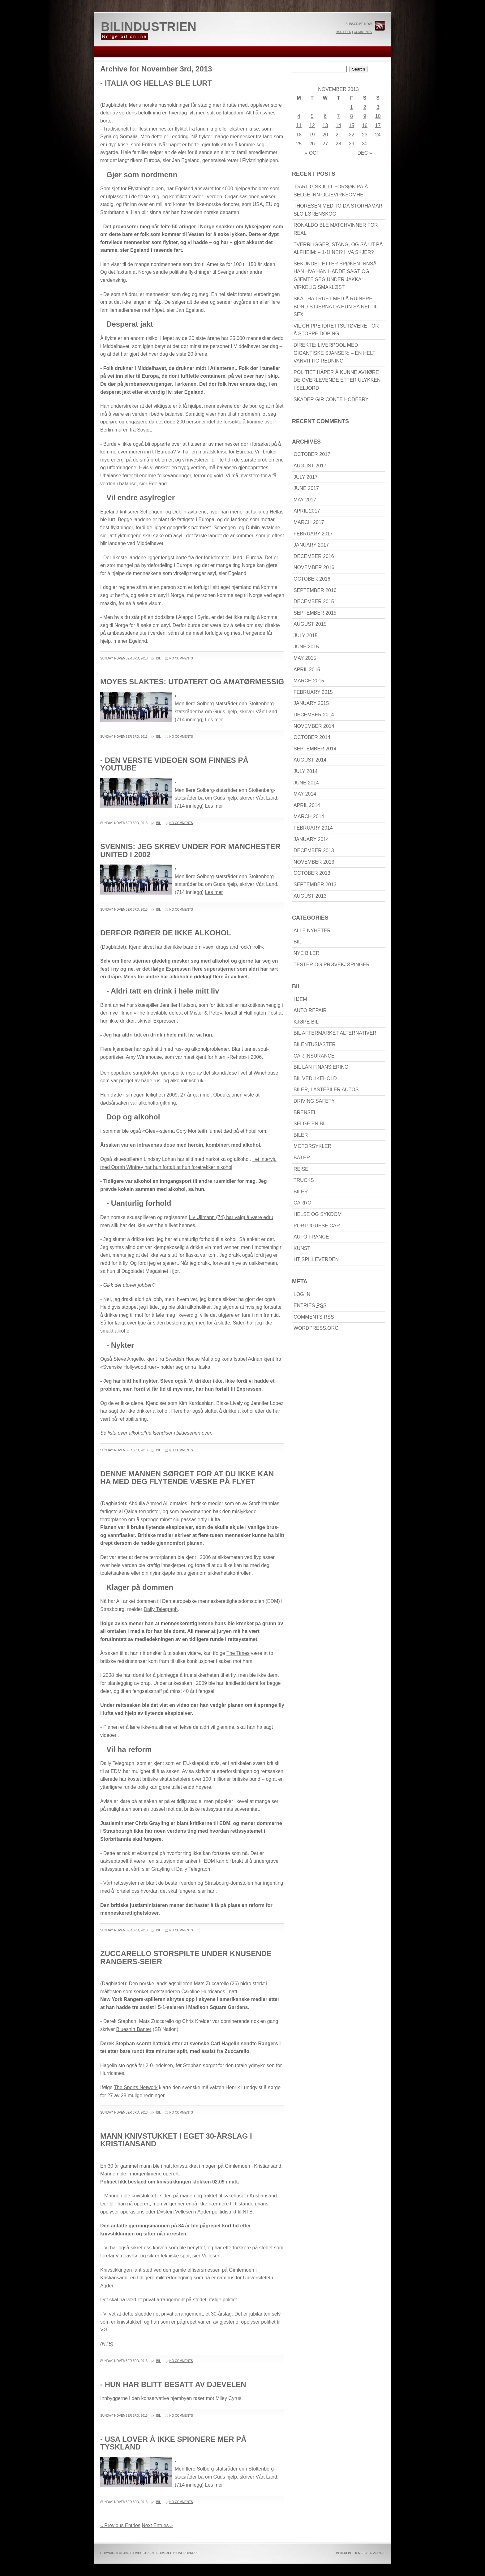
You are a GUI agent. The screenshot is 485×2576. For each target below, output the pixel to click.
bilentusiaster (315, 1044)
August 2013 (310, 896)
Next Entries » (157, 2525)
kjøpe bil (306, 1021)
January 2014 (311, 839)
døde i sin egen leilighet (137, 1094)
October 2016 (312, 579)
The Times (238, 1653)
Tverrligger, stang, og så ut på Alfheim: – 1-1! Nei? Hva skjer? (338, 248)
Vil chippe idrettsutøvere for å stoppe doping (336, 330)
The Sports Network (135, 2087)
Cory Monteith (191, 1131)
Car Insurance (314, 1055)
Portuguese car (317, 1225)
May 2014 (305, 793)
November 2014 (314, 726)
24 (378, 134)
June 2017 (306, 488)
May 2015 (305, 658)
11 (299, 125)
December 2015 (314, 601)
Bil (158, 658)
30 (364, 143)
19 (312, 134)
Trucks (304, 1180)
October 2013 (312, 873)
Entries (310, 1305)
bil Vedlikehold (315, 1078)
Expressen (178, 969)
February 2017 (313, 533)
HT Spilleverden (316, 1259)
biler (301, 1135)
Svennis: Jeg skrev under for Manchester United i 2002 (190, 850)
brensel (305, 1112)
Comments (363, 32)
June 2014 (306, 782)
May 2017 (305, 499)
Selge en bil (310, 1123)
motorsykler (312, 1146)
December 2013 (314, 850)
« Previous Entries (120, 2525)
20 (325, 134)
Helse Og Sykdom (318, 1214)
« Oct (312, 153)
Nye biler (307, 953)
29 (351, 143)
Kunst (302, 1248)
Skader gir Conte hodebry (331, 399)
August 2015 (310, 624)
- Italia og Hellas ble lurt (156, 83)
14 (338, 125)
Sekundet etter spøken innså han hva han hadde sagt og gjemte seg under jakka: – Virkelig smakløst (335, 275)
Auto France (311, 1236)
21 (338, 134)
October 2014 (312, 737)
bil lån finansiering (321, 1067)
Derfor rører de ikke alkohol (165, 933)
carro (302, 1202)
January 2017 (311, 544)
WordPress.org (316, 1328)
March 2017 (309, 522)
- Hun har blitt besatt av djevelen (173, 2384)
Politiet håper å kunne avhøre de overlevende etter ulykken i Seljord (337, 380)
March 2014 (309, 816)
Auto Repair (310, 1010)
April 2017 (307, 510)
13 (325, 125)
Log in (302, 1294)
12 (312, 125)
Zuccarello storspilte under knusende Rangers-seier (186, 1957)
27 (325, 143)
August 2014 (310, 759)
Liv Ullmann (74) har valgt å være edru (231, 1217)
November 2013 (314, 862)
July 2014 (306, 771)
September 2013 (315, 884)
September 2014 (315, 748)
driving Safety (314, 1101)
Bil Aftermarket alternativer (335, 1033)
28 (338, 143)
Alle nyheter (312, 930)
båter (302, 1157)
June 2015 (306, 646)
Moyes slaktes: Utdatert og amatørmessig (192, 681)
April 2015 (307, 669)
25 (299, 143)
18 (299, 134)
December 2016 (314, 556)
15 (351, 125)
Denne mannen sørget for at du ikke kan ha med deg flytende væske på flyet (187, 1478)
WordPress (188, 2553)
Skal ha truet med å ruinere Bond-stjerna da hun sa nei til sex (336, 306)
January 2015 (311, 703)
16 (364, 125)
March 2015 (309, 680)
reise (301, 1169)
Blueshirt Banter (134, 2029)
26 (312, 143)
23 (364, 134)
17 (378, 125)
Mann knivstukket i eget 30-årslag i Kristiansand (176, 2140)
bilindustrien (148, 26)
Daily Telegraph (161, 1609)
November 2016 (314, 567)
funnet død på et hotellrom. (238, 1131)
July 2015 (306, 635)
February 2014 (313, 828)
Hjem (300, 999)
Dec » (365, 153)
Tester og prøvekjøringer (332, 964)
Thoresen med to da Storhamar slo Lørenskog (338, 210)
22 (351, 134)
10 (378, 116)
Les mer (214, 719)
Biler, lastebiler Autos (326, 1089)
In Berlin (343, 2553)
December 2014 (314, 714)
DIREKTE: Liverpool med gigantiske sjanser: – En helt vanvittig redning (335, 352)
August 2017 (310, 465)
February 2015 (313, 692)
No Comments (181, 658)
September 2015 (315, 613)
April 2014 (307, 805)
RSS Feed (343, 32)
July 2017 (306, 477)
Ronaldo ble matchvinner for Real (336, 229)
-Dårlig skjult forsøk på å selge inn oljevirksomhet (331, 190)
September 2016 (315, 590)
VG (103, 2329)
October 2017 (312, 454)
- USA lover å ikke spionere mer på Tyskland (173, 2443)
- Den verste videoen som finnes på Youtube (174, 764)
